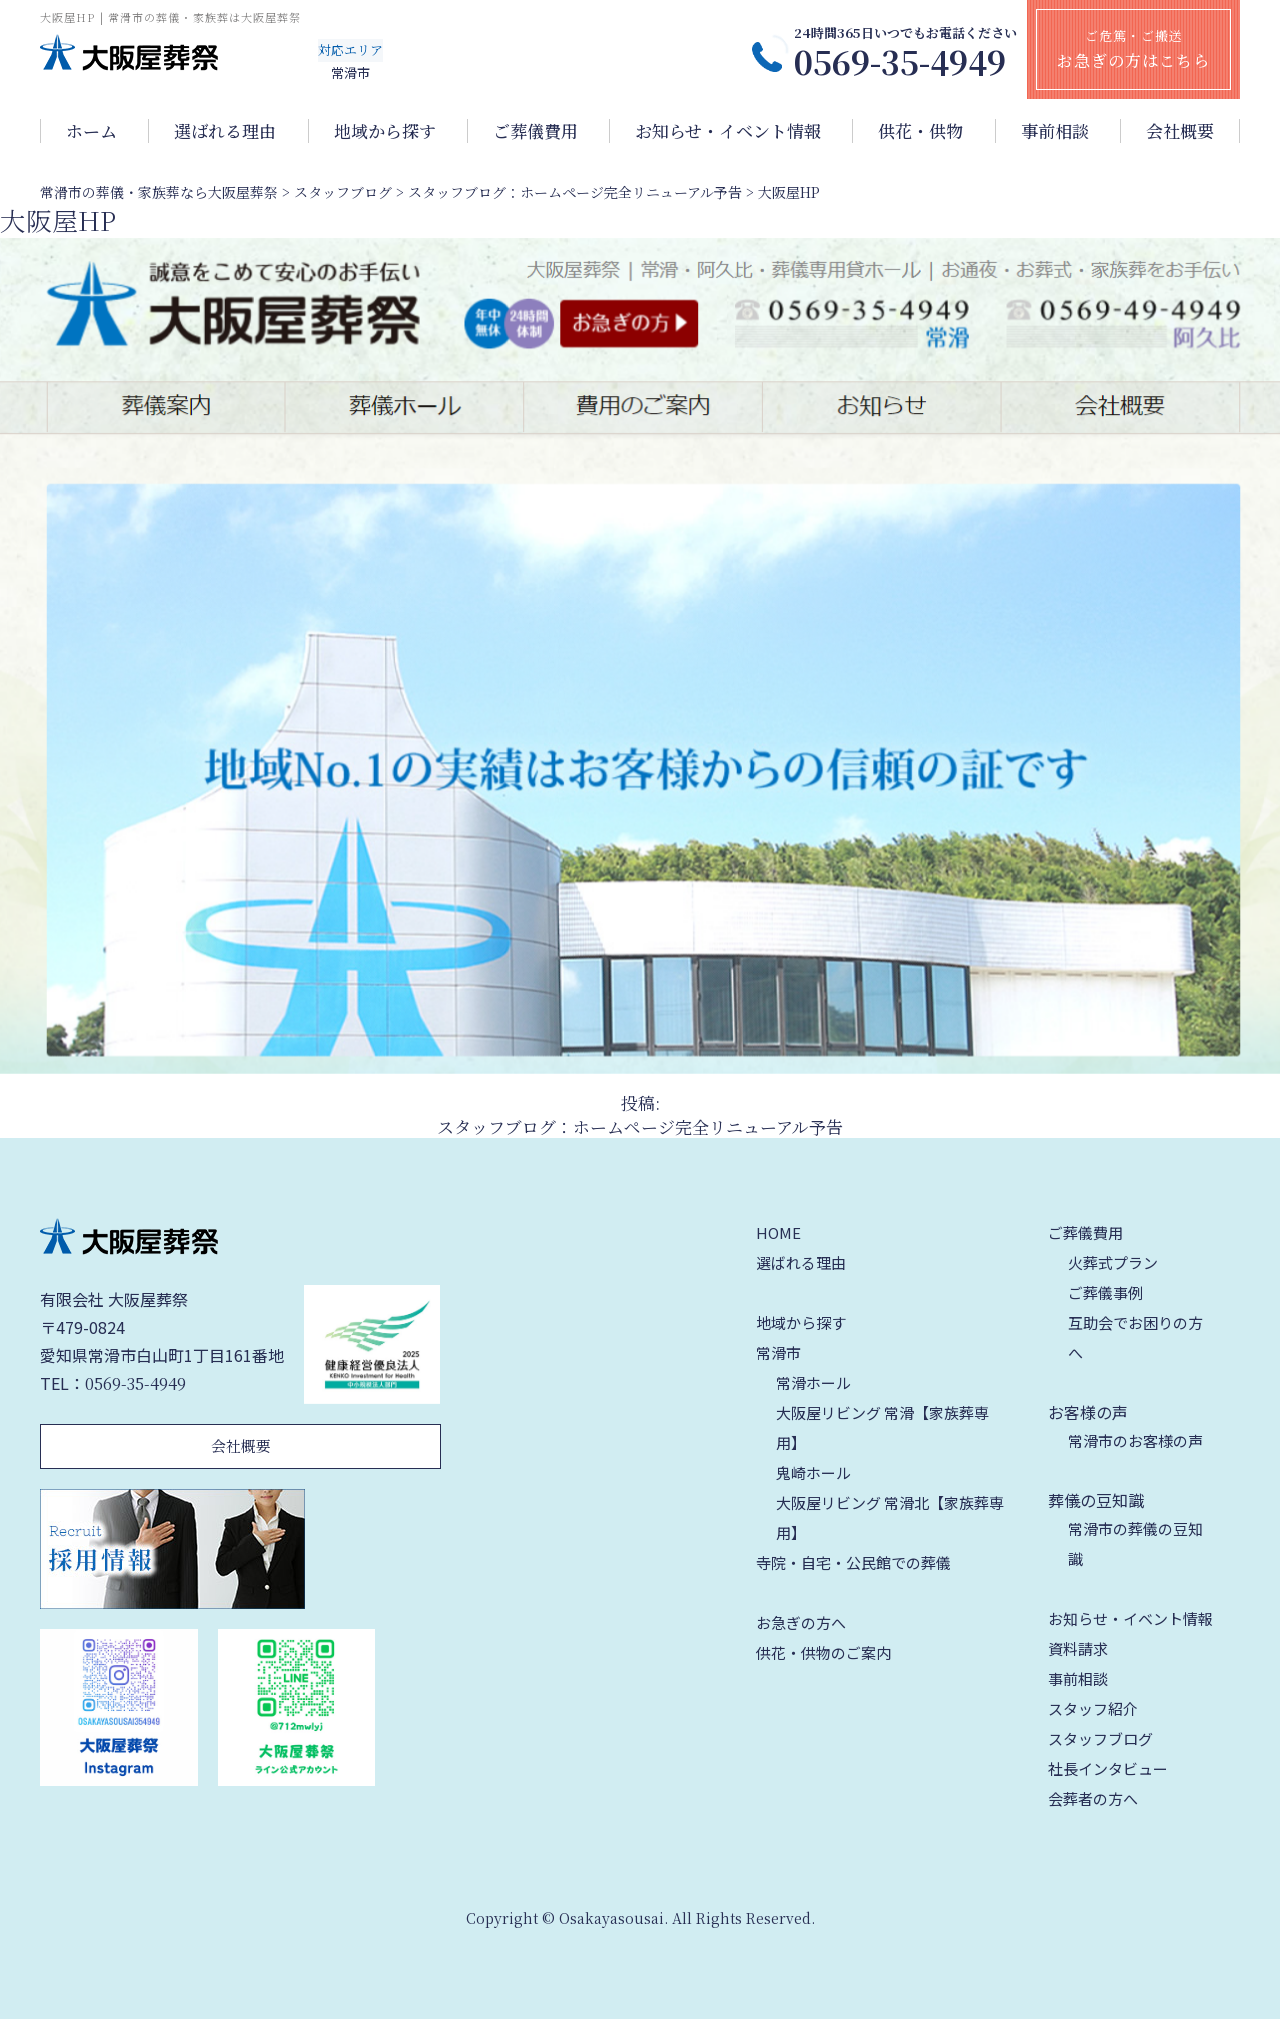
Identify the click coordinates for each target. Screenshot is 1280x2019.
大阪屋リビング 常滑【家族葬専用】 (882, 1427)
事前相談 (1055, 131)
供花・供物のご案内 (823, 1652)
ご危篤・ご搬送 (1133, 49)
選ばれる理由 (225, 131)
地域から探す (385, 131)
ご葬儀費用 (535, 131)
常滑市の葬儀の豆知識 (1135, 1543)
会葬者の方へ (1093, 1798)
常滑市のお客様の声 (1135, 1440)
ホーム (91, 131)
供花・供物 (920, 131)
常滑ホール (813, 1382)
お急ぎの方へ (801, 1622)
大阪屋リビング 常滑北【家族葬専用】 (890, 1517)
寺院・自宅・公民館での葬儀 (853, 1562)
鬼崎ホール (813, 1472)
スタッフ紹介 (1093, 1708)
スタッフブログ (1100, 1738)
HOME (778, 1232)
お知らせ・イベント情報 (728, 131)
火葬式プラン (1113, 1262)
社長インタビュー (1108, 1768)
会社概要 (1180, 131)
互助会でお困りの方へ (1135, 1337)
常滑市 (778, 1352)
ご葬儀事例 (1105, 1292)
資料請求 (1078, 1648)
